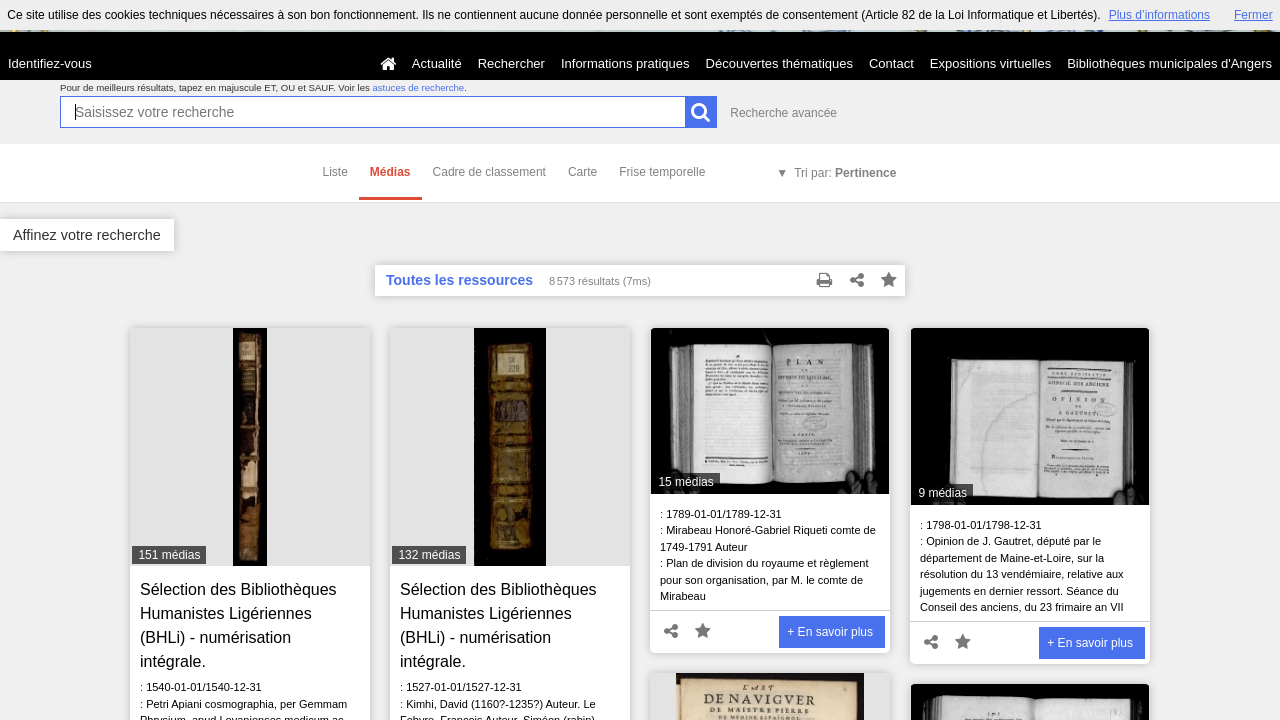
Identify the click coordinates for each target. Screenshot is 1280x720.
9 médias (942, 493)
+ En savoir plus (830, 632)
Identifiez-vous (50, 63)
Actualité (437, 63)
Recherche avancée (783, 113)
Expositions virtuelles (990, 63)
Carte (582, 172)
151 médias (169, 555)
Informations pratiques (625, 63)
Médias (390, 172)
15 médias (685, 482)
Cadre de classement (489, 172)
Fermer (1253, 15)
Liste (335, 172)
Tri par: (845, 173)
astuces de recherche (418, 87)
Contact (891, 63)
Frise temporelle (662, 172)
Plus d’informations (1159, 15)
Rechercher (511, 63)
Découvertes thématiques (779, 63)
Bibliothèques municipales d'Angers (1169, 63)
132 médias (429, 555)
